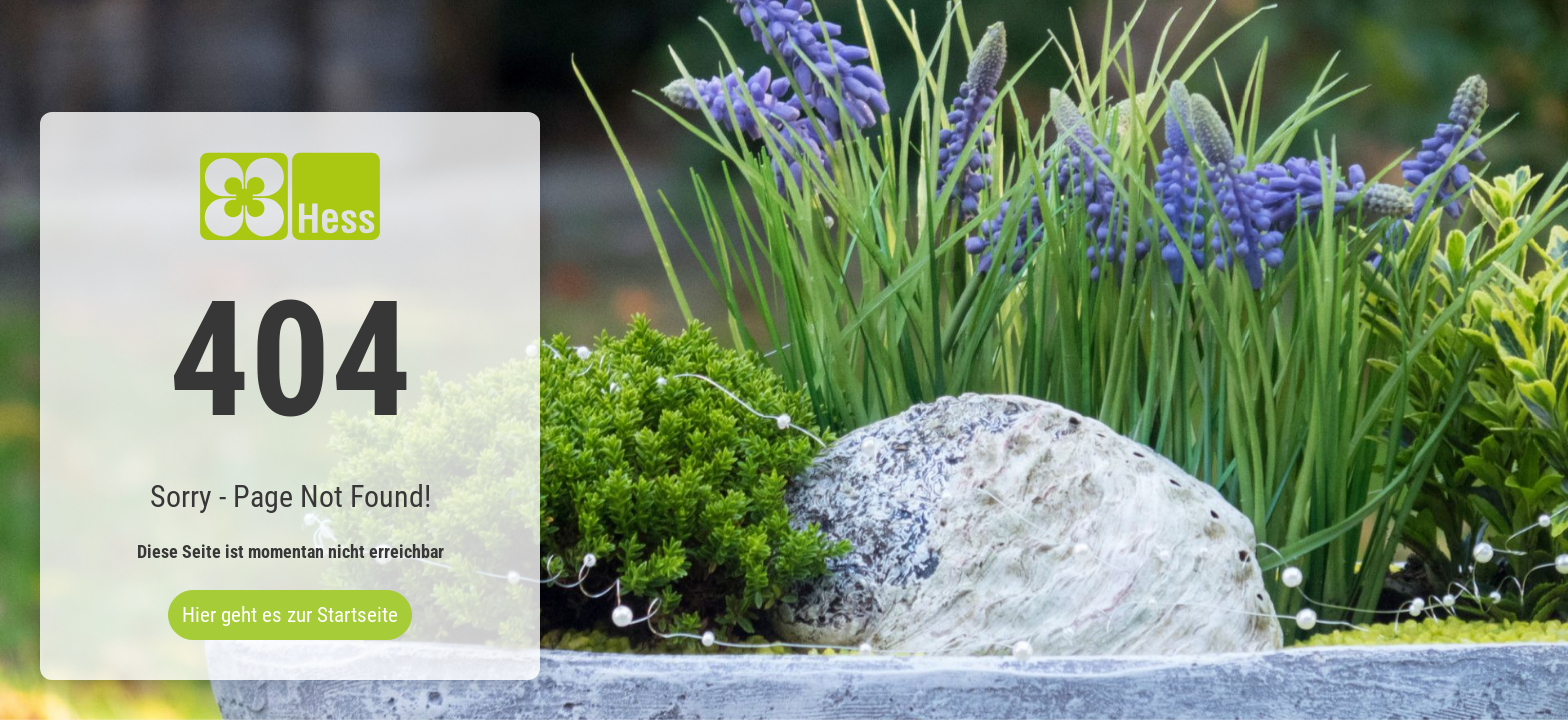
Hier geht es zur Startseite (290, 615)
